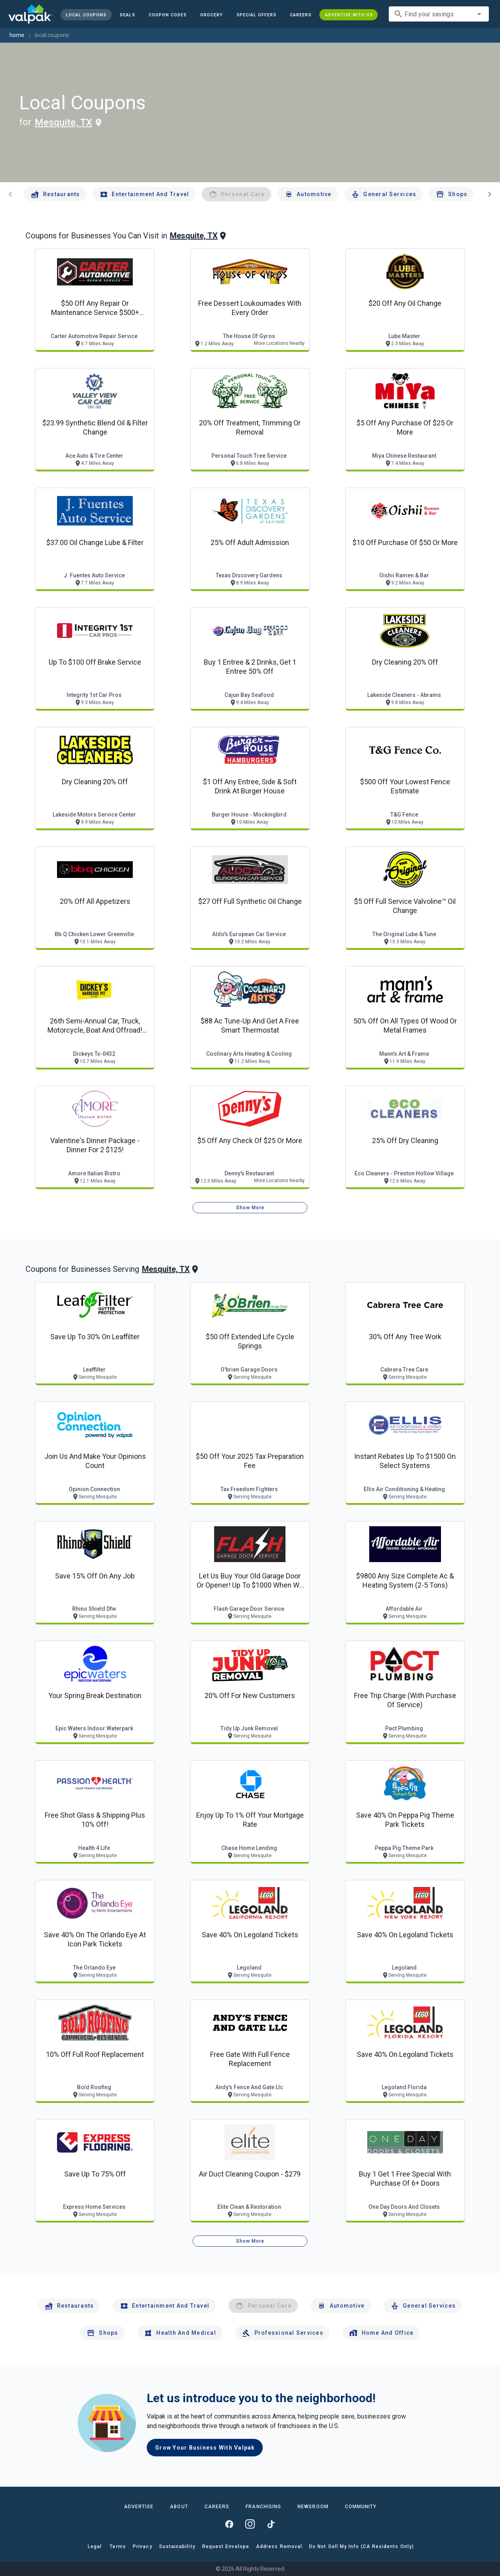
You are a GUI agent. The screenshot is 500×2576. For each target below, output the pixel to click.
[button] (256, 14)
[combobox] (439, 14)
